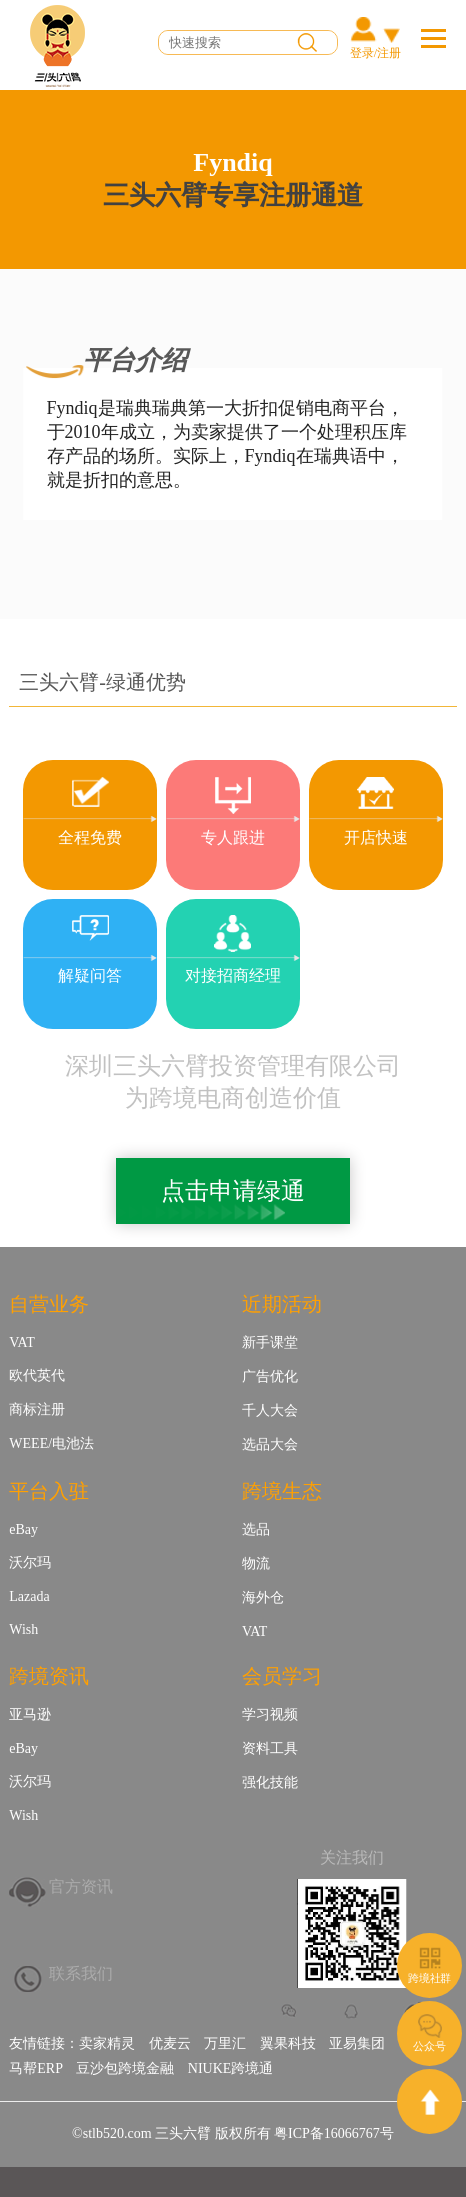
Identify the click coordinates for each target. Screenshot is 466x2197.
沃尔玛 (30, 1562)
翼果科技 (288, 2043)
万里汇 (225, 2043)
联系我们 (81, 1973)
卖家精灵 (107, 2043)
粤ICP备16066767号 (334, 2133)
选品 (256, 1529)
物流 (256, 1563)
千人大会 (270, 1410)
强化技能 (270, 1782)
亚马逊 (30, 1714)
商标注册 (37, 1409)
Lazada (29, 1596)
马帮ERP (36, 2068)
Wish (23, 1629)
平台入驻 (49, 1491)
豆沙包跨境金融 (125, 2068)
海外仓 (263, 1597)
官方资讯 (81, 1886)
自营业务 (49, 1304)
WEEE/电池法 (51, 1443)
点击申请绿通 (233, 1191)
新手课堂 (270, 1342)
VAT (21, 1342)
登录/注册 (375, 53)
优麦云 (170, 2043)
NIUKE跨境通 (231, 2068)
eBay (23, 1529)
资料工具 (270, 1748)
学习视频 (270, 1714)
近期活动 (282, 1304)
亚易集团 (357, 2043)
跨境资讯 (49, 1676)
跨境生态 (282, 1491)
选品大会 (270, 1444)
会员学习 (282, 1676)
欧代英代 (37, 1375)
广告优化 (270, 1376)
